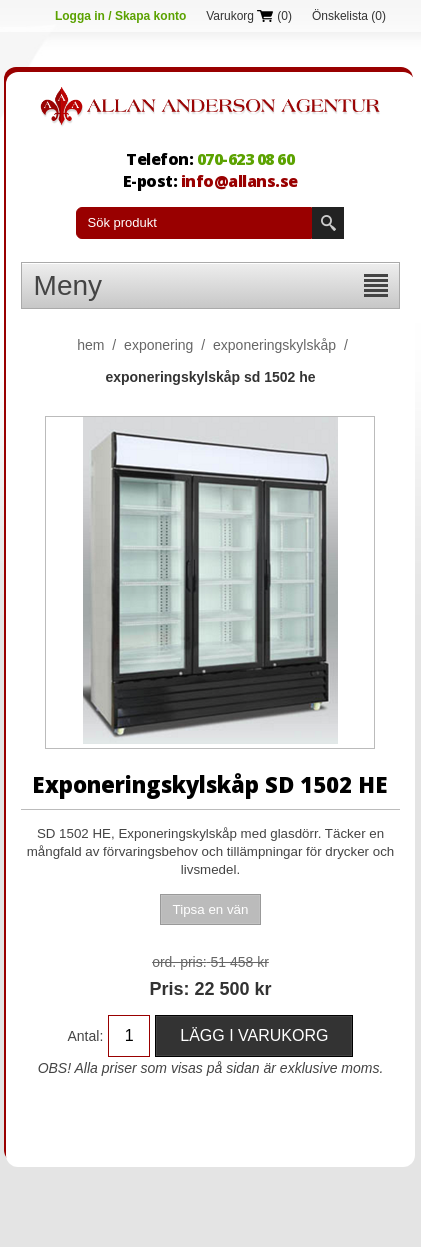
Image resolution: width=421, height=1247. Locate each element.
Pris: (169, 989)
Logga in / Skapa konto (120, 16)
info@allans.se (239, 181)
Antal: (85, 1036)
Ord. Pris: (179, 962)
